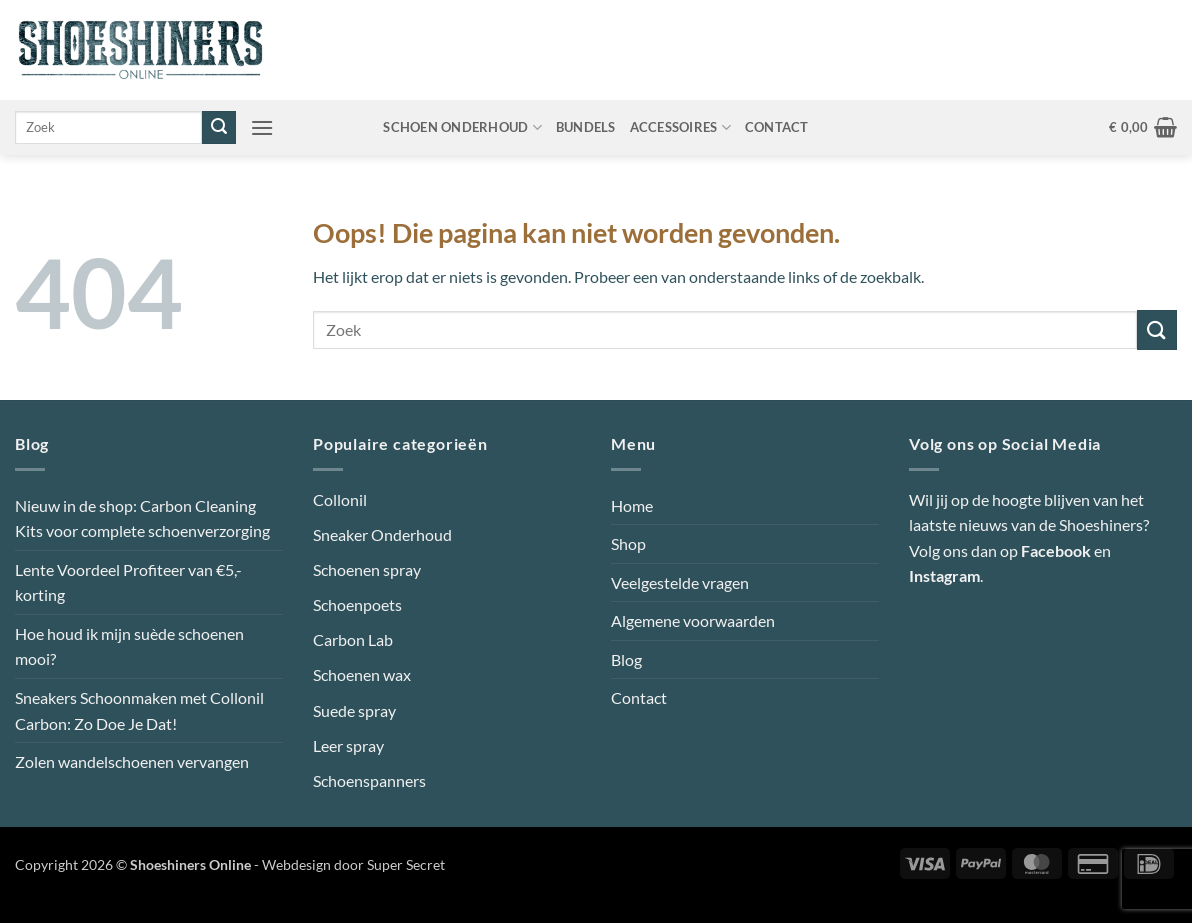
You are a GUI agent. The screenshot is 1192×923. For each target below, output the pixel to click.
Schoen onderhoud (462, 127)
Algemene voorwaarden (693, 620)
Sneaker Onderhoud (382, 534)
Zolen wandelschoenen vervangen (132, 761)
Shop (628, 543)
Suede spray (354, 710)
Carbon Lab (353, 639)
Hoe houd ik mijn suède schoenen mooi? (129, 646)
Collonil (340, 499)
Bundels (586, 127)
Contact (777, 127)
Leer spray (348, 745)
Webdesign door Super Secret (353, 864)
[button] (262, 127)
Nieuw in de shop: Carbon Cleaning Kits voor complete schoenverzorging (142, 518)
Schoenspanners (369, 780)
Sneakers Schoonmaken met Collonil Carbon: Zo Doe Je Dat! (139, 710)
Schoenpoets (357, 604)
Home (632, 505)
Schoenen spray (367, 569)
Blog (626, 659)
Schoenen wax (362, 674)
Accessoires (680, 127)
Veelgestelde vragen (680, 582)
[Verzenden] (219, 128)
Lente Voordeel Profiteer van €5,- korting (128, 582)
